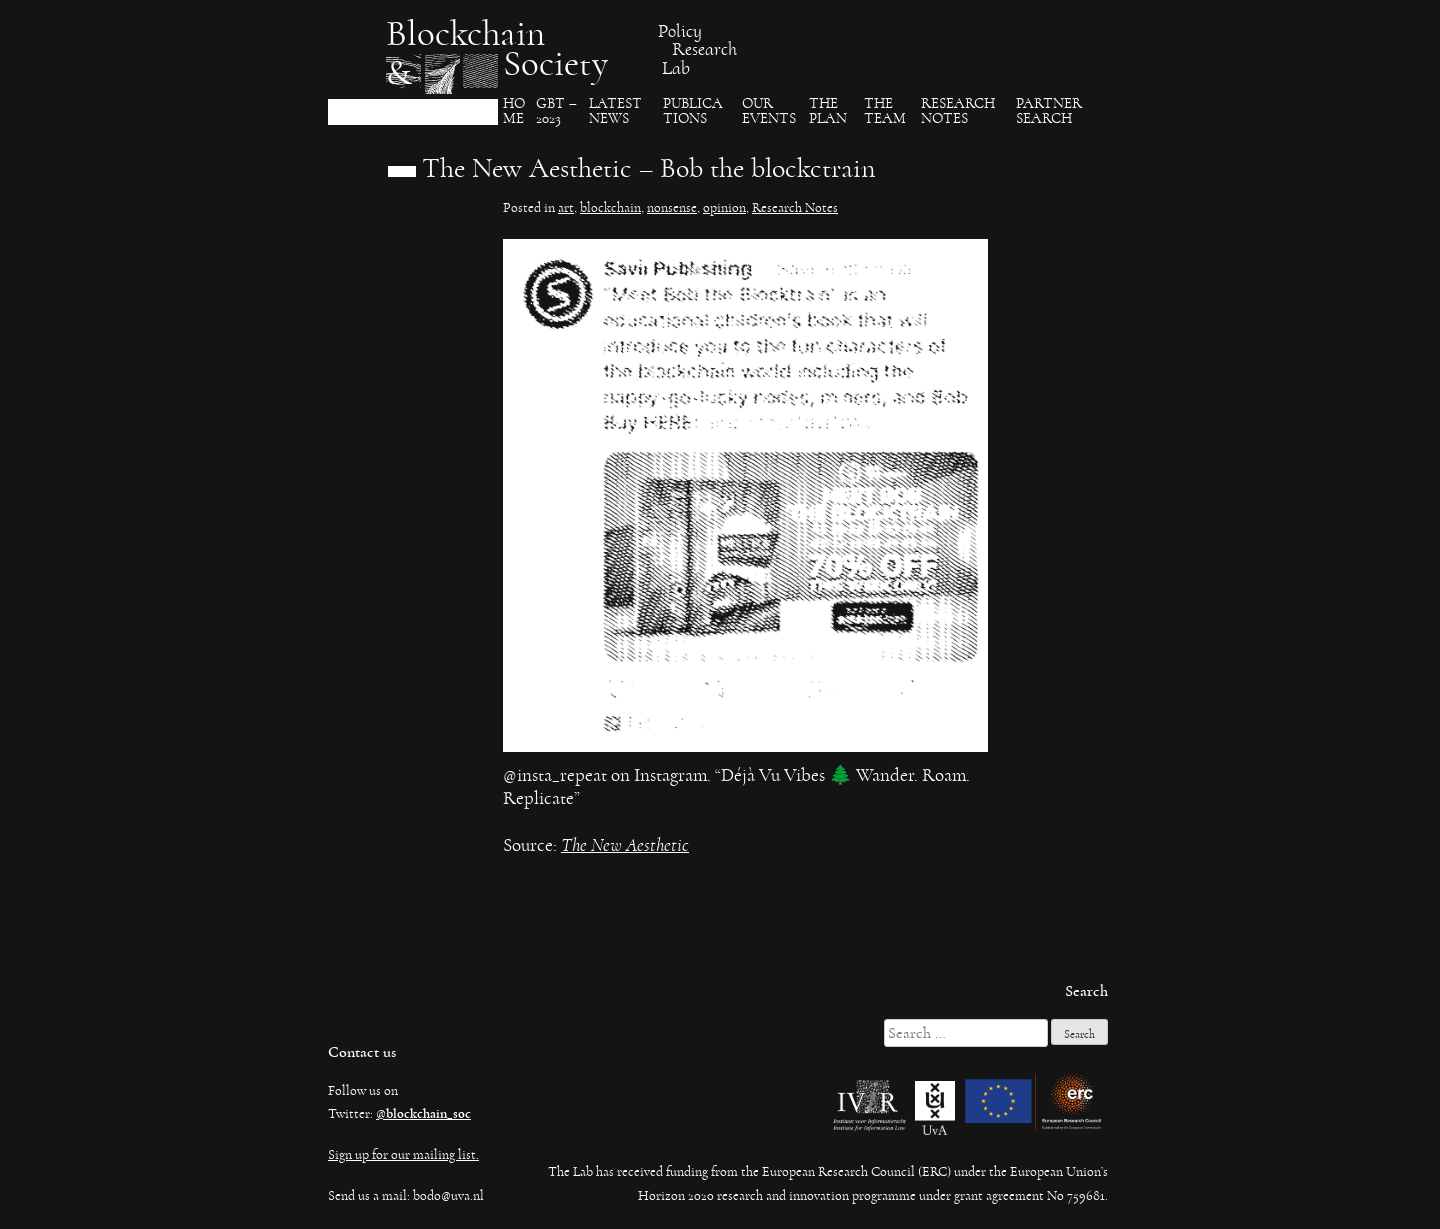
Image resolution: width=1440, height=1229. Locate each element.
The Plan (828, 111)
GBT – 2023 (556, 111)
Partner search (1049, 111)
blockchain (610, 208)
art (566, 208)
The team (885, 111)
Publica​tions (693, 111)
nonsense (672, 208)
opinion (724, 208)
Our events (769, 111)
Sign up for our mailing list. (403, 1155)
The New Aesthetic (625, 845)
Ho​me (514, 111)
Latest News (615, 111)
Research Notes (958, 111)
